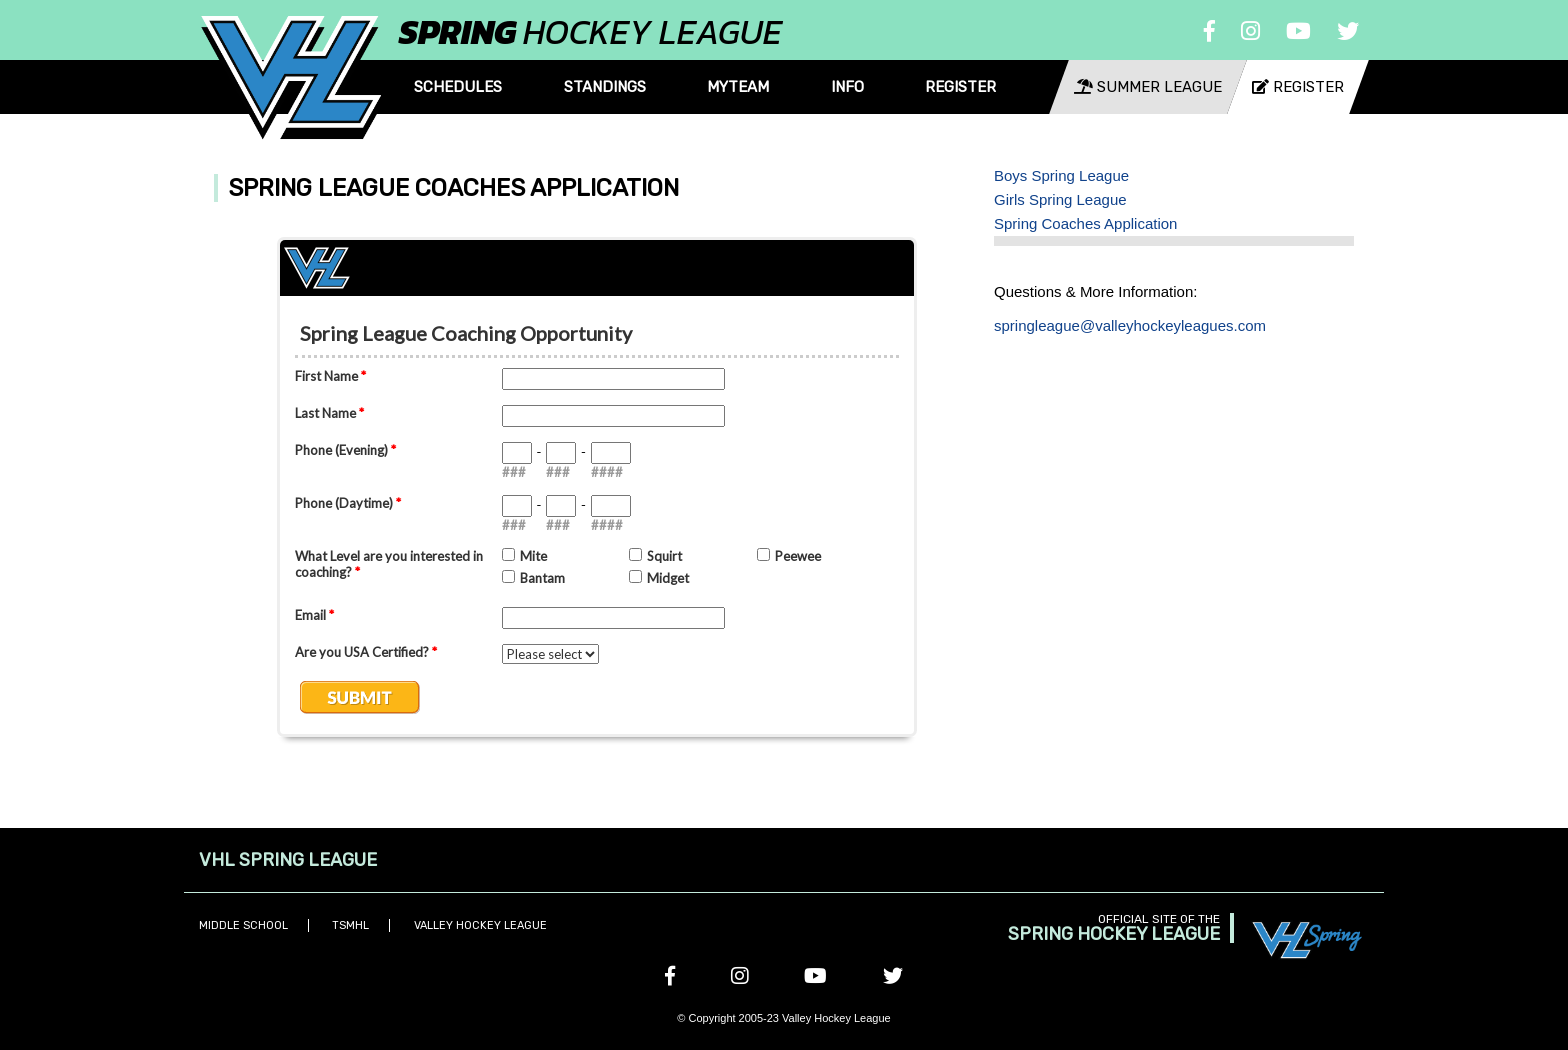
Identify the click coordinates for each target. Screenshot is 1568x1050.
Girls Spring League (1060, 199)
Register (960, 87)
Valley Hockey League (480, 925)
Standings (605, 87)
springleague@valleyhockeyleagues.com (1130, 325)
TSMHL (350, 925)
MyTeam (738, 87)
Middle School (243, 925)
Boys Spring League (1061, 175)
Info (847, 87)
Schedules (458, 87)
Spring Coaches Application (1085, 223)
